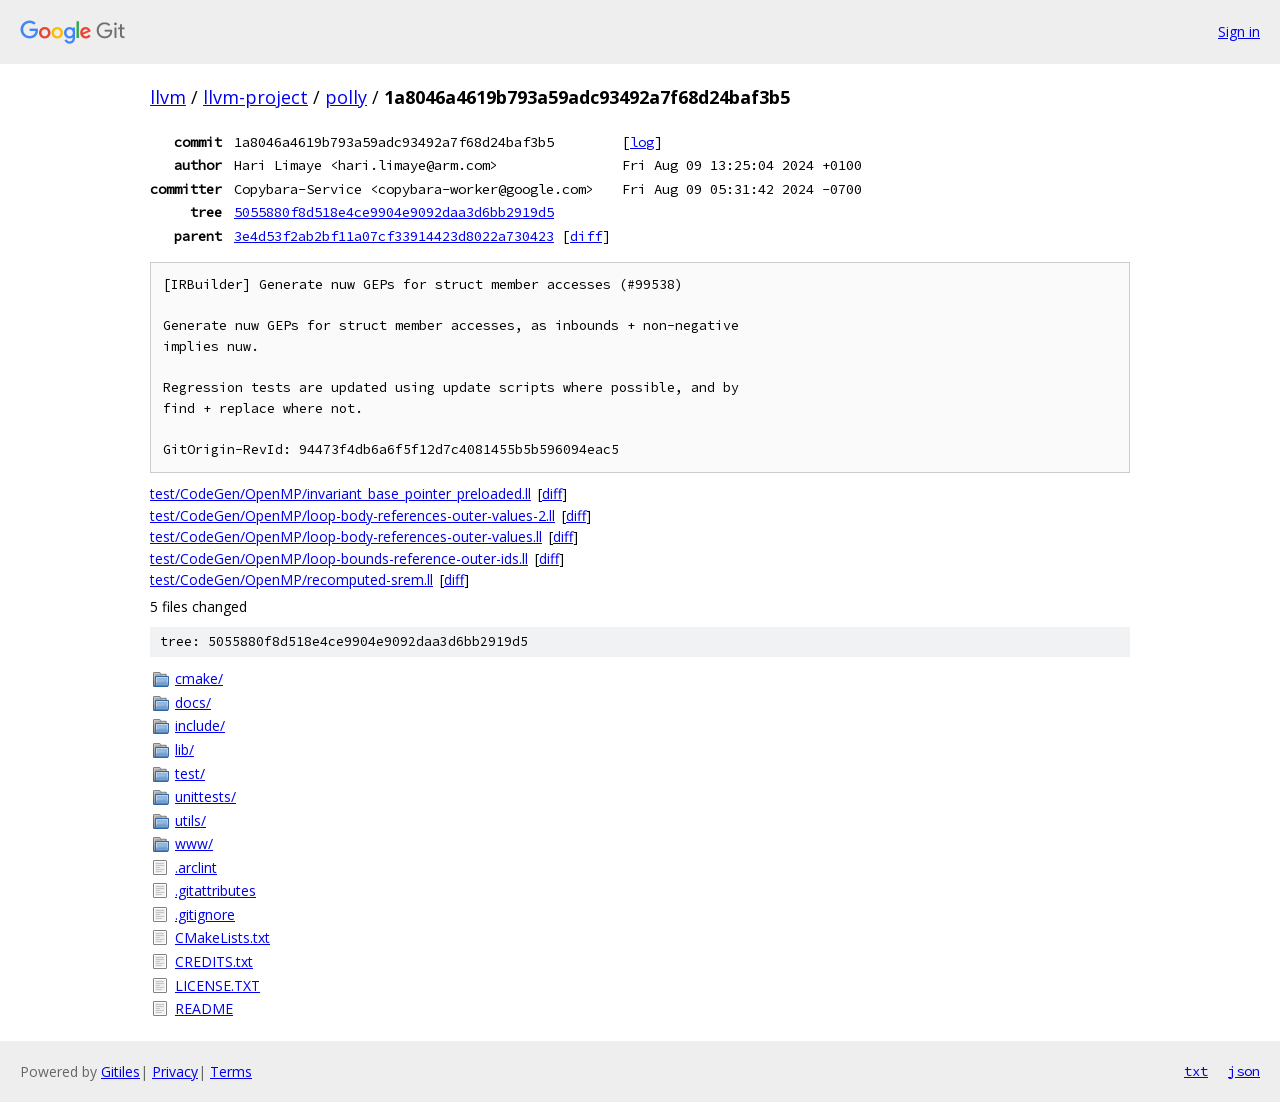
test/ (190, 773)
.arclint (196, 867)
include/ (200, 725)
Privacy (175, 1071)
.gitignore (205, 914)
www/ (194, 843)
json (1244, 1071)
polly (346, 97)
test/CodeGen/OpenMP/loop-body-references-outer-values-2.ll (352, 515)
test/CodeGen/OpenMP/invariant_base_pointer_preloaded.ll (340, 493)
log (642, 142)
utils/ (190, 820)
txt (1196, 1071)
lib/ (184, 749)
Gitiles (120, 1071)
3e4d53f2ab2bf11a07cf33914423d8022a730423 (394, 236)
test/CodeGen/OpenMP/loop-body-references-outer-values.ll (346, 536)
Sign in (1239, 31)
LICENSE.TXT (217, 985)
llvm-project (255, 97)
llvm (168, 97)
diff (586, 236)
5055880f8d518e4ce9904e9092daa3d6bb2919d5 (394, 212)
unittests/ (205, 796)
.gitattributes (215, 890)
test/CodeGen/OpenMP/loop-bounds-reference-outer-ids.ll (339, 558)
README (204, 1008)
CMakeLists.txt (222, 937)
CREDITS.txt (214, 961)
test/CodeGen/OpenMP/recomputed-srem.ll (291, 579)
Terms (231, 1071)
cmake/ (199, 678)
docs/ (193, 702)
